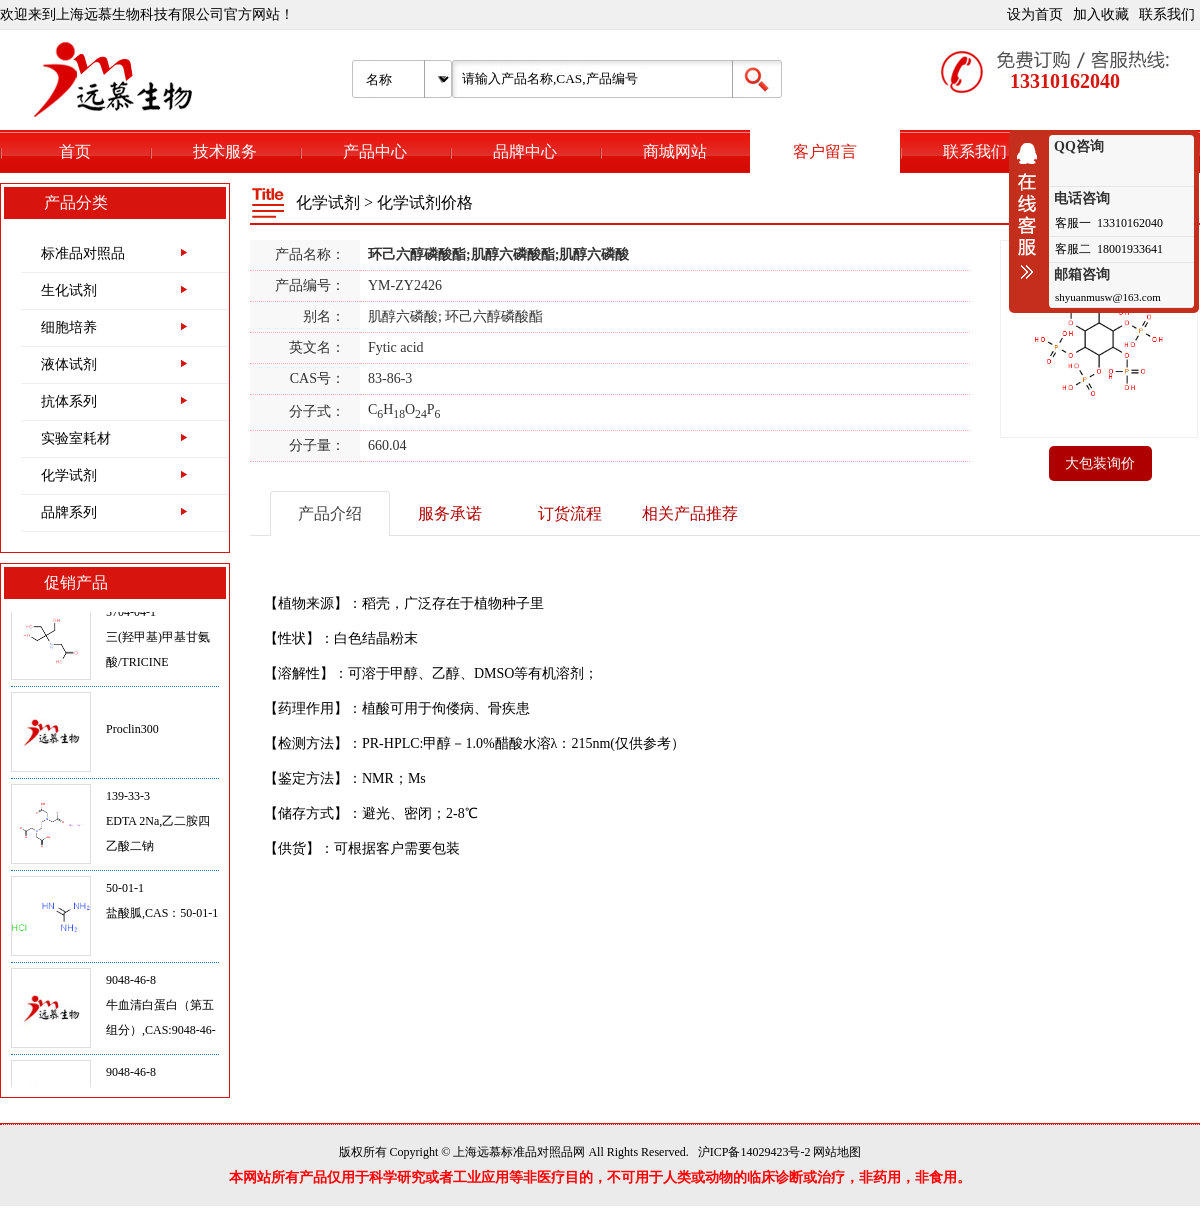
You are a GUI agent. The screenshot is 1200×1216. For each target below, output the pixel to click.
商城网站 (675, 151)
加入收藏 (1101, 14)
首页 (75, 151)
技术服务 (225, 151)
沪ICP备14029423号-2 (754, 1152)
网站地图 (837, 1152)
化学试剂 (69, 475)
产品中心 (375, 151)
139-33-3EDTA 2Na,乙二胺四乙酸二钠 (158, 826)
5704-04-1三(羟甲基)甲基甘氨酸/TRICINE (158, 642)
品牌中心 (525, 151)
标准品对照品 (83, 253)
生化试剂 (69, 290)
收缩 (1032, 211)
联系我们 (1167, 14)
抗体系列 (69, 401)
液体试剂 (69, 364)
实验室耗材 (76, 438)
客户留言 (825, 151)
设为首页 (1035, 14)
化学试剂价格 (425, 202)
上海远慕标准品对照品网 (519, 1152)
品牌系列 (69, 512)
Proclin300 (132, 734)
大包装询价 (1100, 463)
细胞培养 (69, 327)
